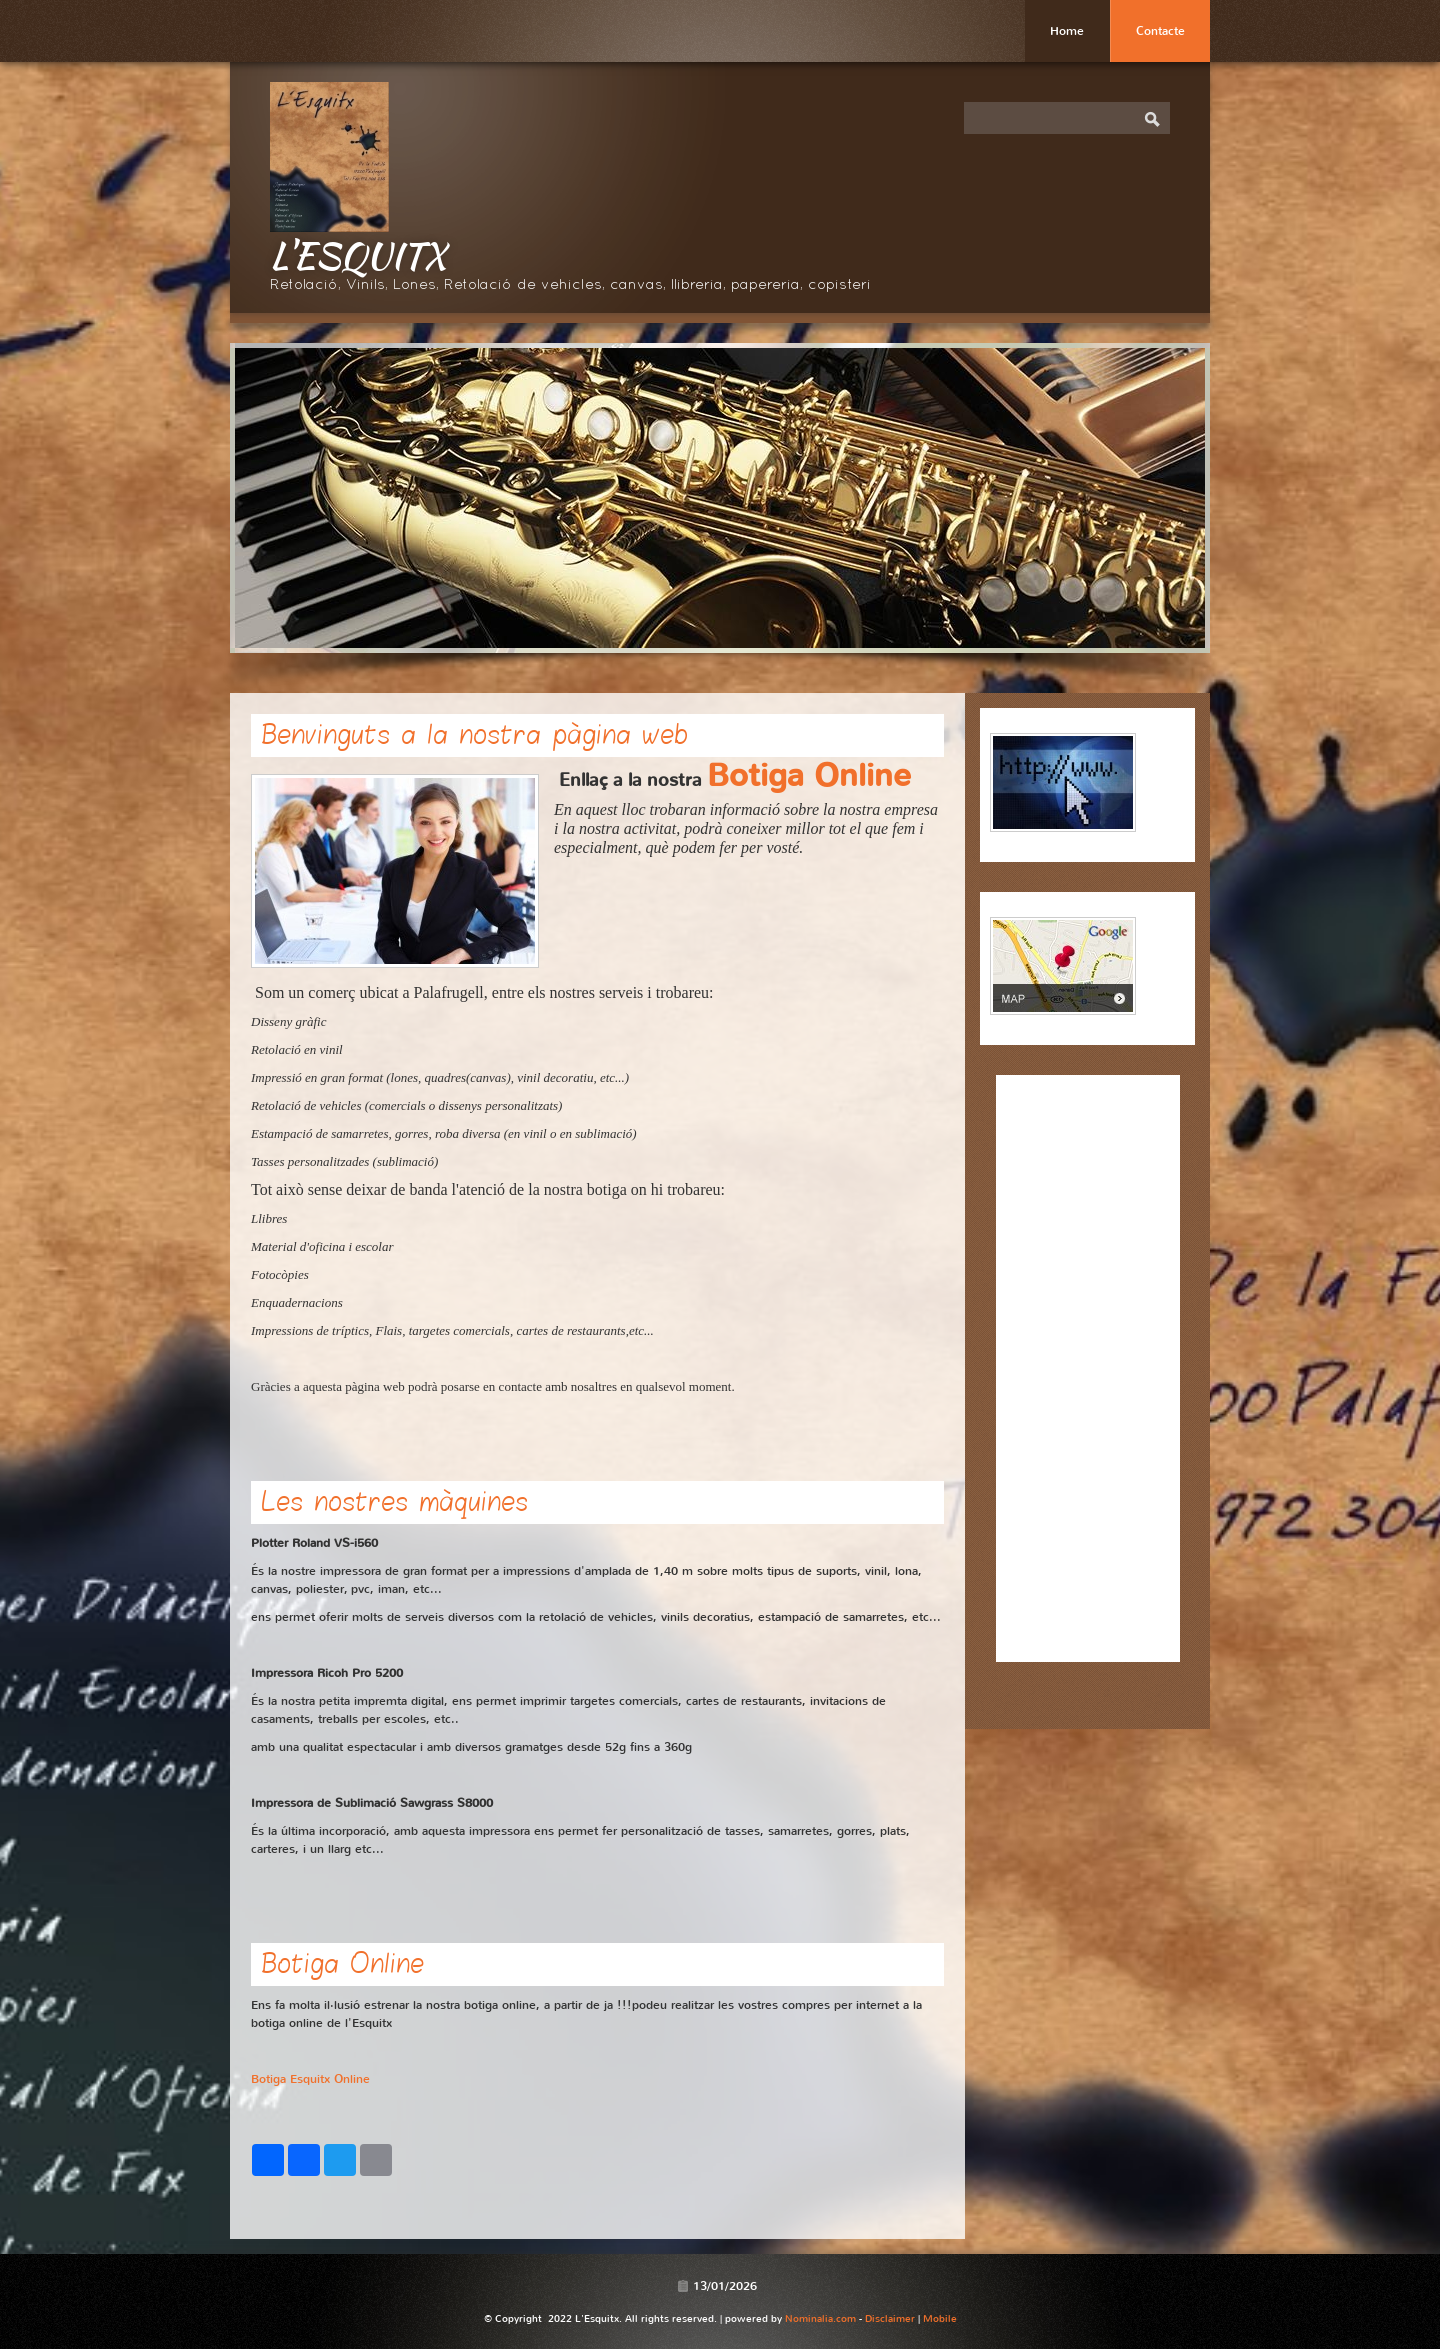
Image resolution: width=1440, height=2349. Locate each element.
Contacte (1160, 31)
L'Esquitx (358, 255)
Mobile (940, 2318)
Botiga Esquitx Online (310, 2079)
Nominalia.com (820, 2318)
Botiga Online (809, 775)
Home (1067, 31)
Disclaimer (890, 2318)
